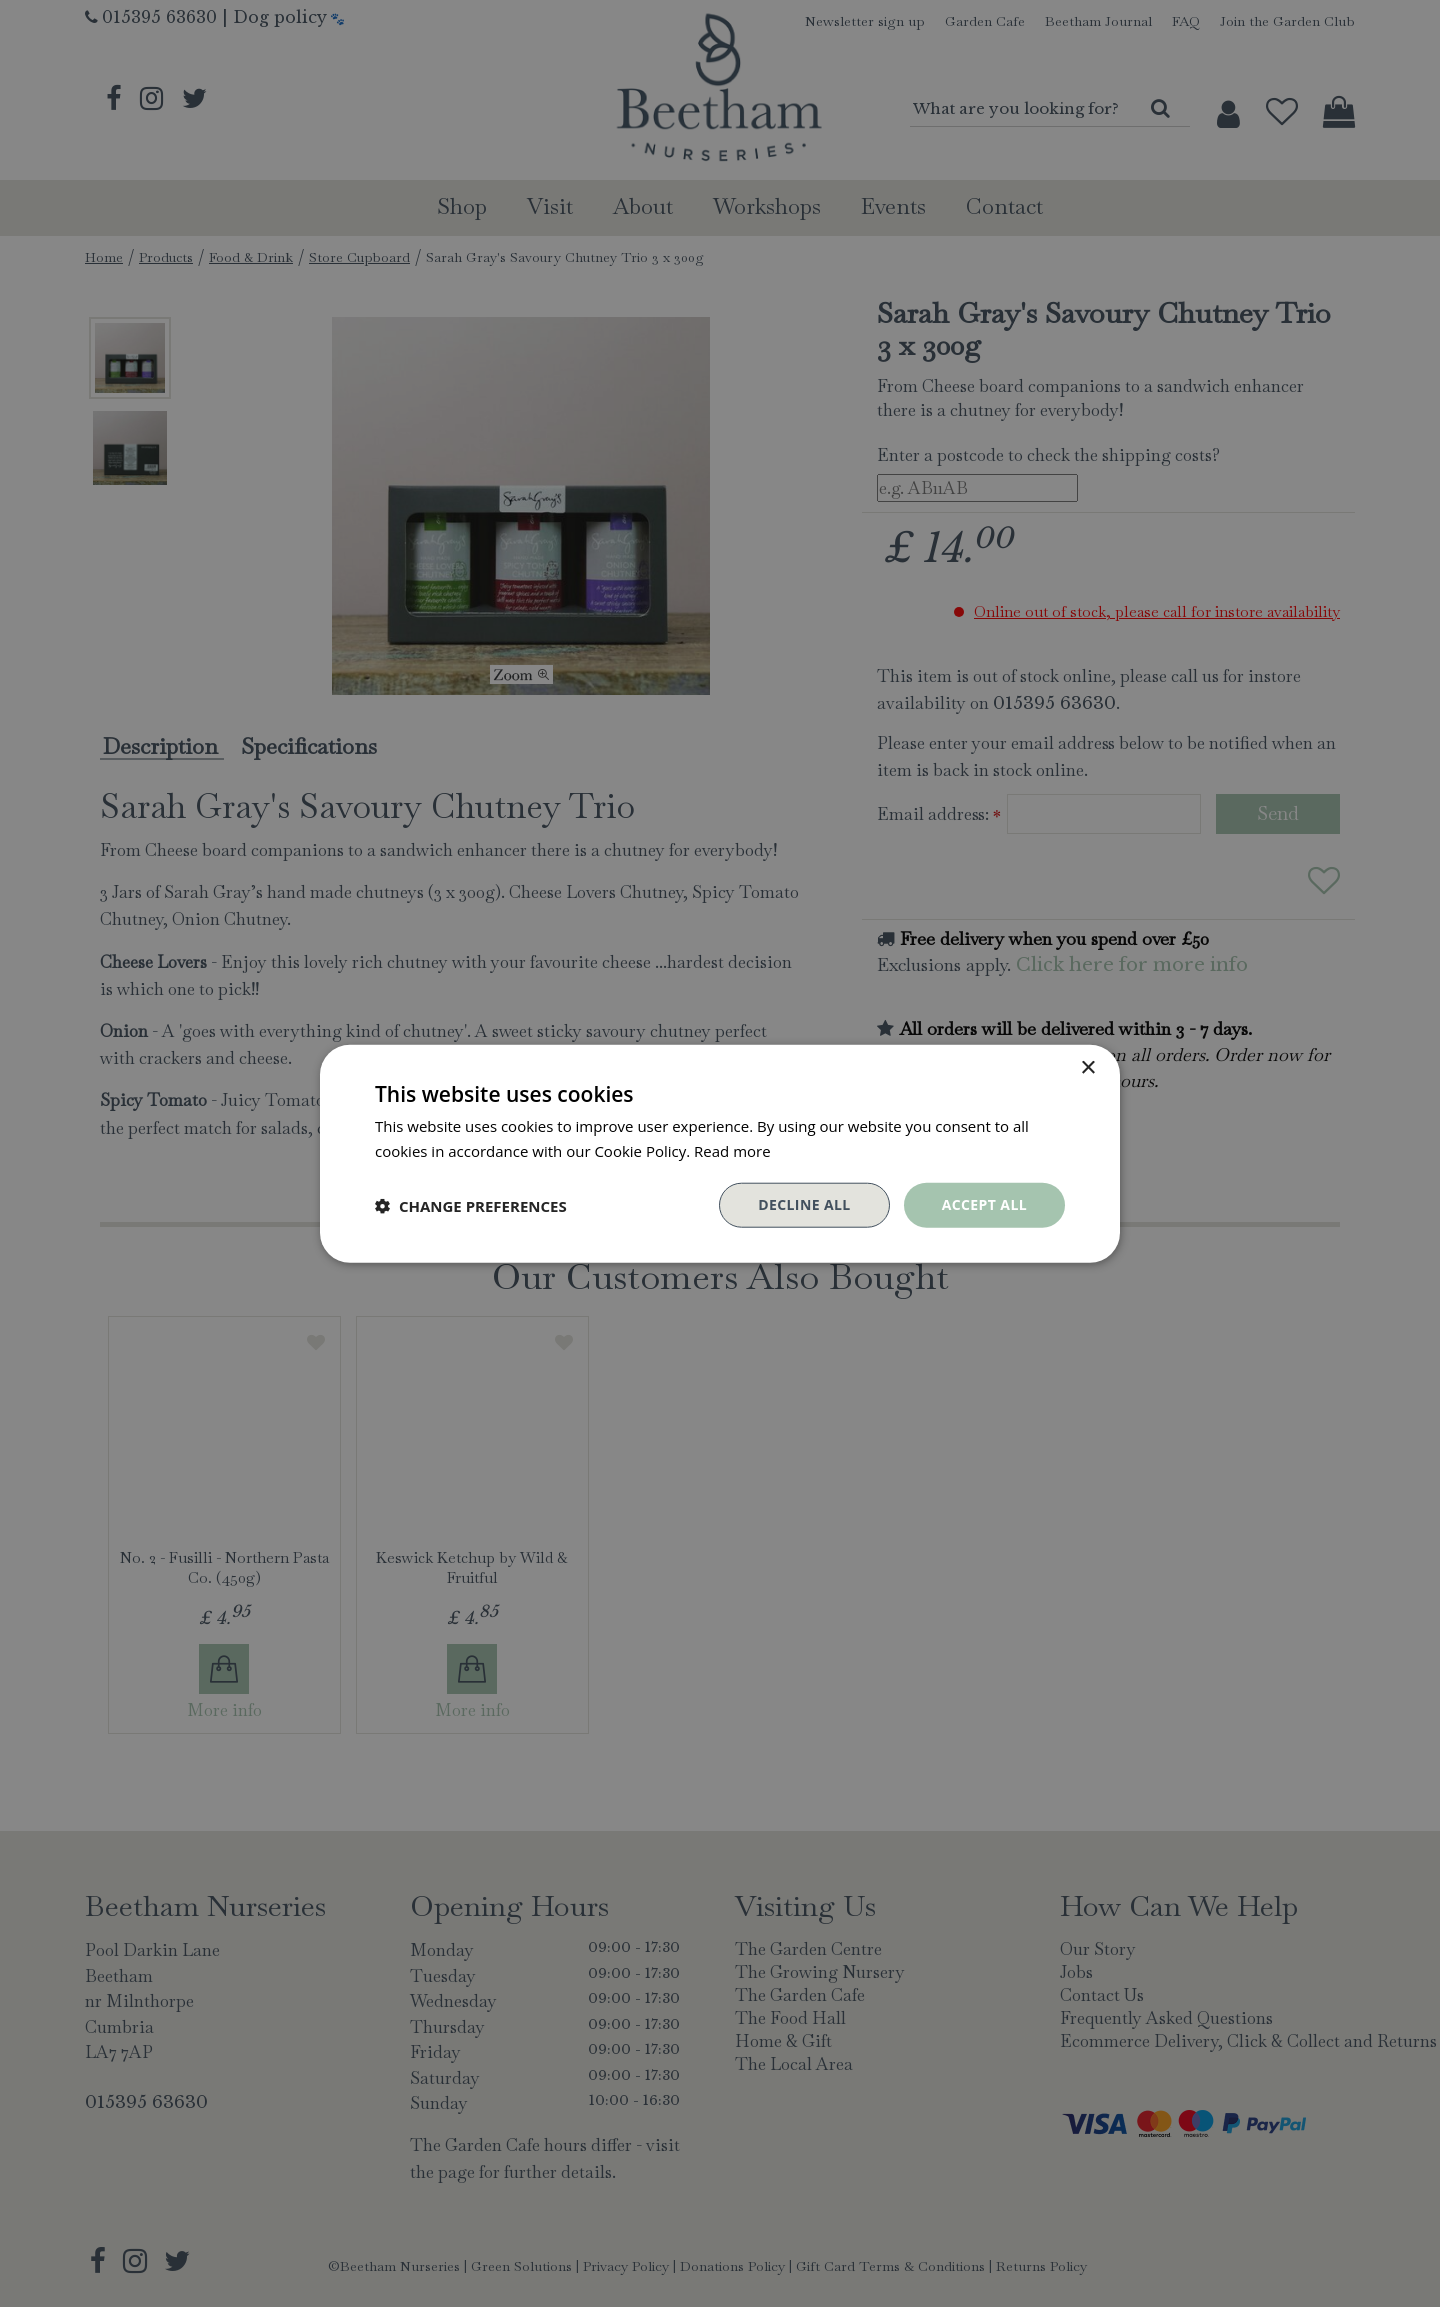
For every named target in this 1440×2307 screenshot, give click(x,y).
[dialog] (720, 1153)
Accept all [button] (984, 1204)
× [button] (1087, 1067)
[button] (471, 1205)
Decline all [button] (804, 1204)
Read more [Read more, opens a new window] (732, 1150)
